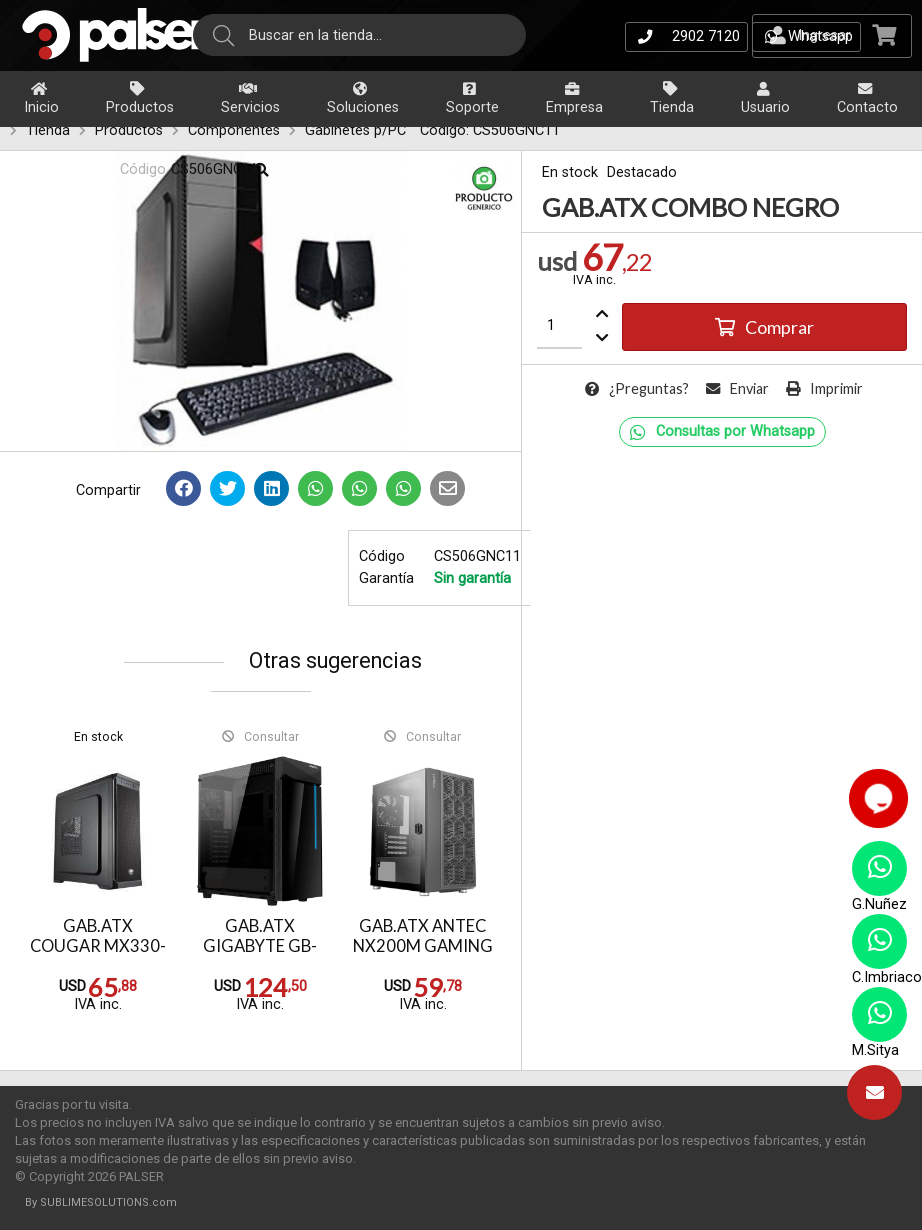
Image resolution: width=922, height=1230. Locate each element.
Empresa (574, 99)
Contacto (867, 99)
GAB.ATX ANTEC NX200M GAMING (423, 936)
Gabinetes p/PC (355, 130)
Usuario (765, 99)
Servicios (250, 99)
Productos (140, 99)
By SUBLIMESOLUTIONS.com (101, 1202)
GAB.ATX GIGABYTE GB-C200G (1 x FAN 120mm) (260, 957)
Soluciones (363, 99)
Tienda (672, 99)
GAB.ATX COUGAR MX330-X (98, 946)
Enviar (737, 388)
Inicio (41, 99)
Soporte (472, 99)
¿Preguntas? (637, 388)
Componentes (234, 130)
